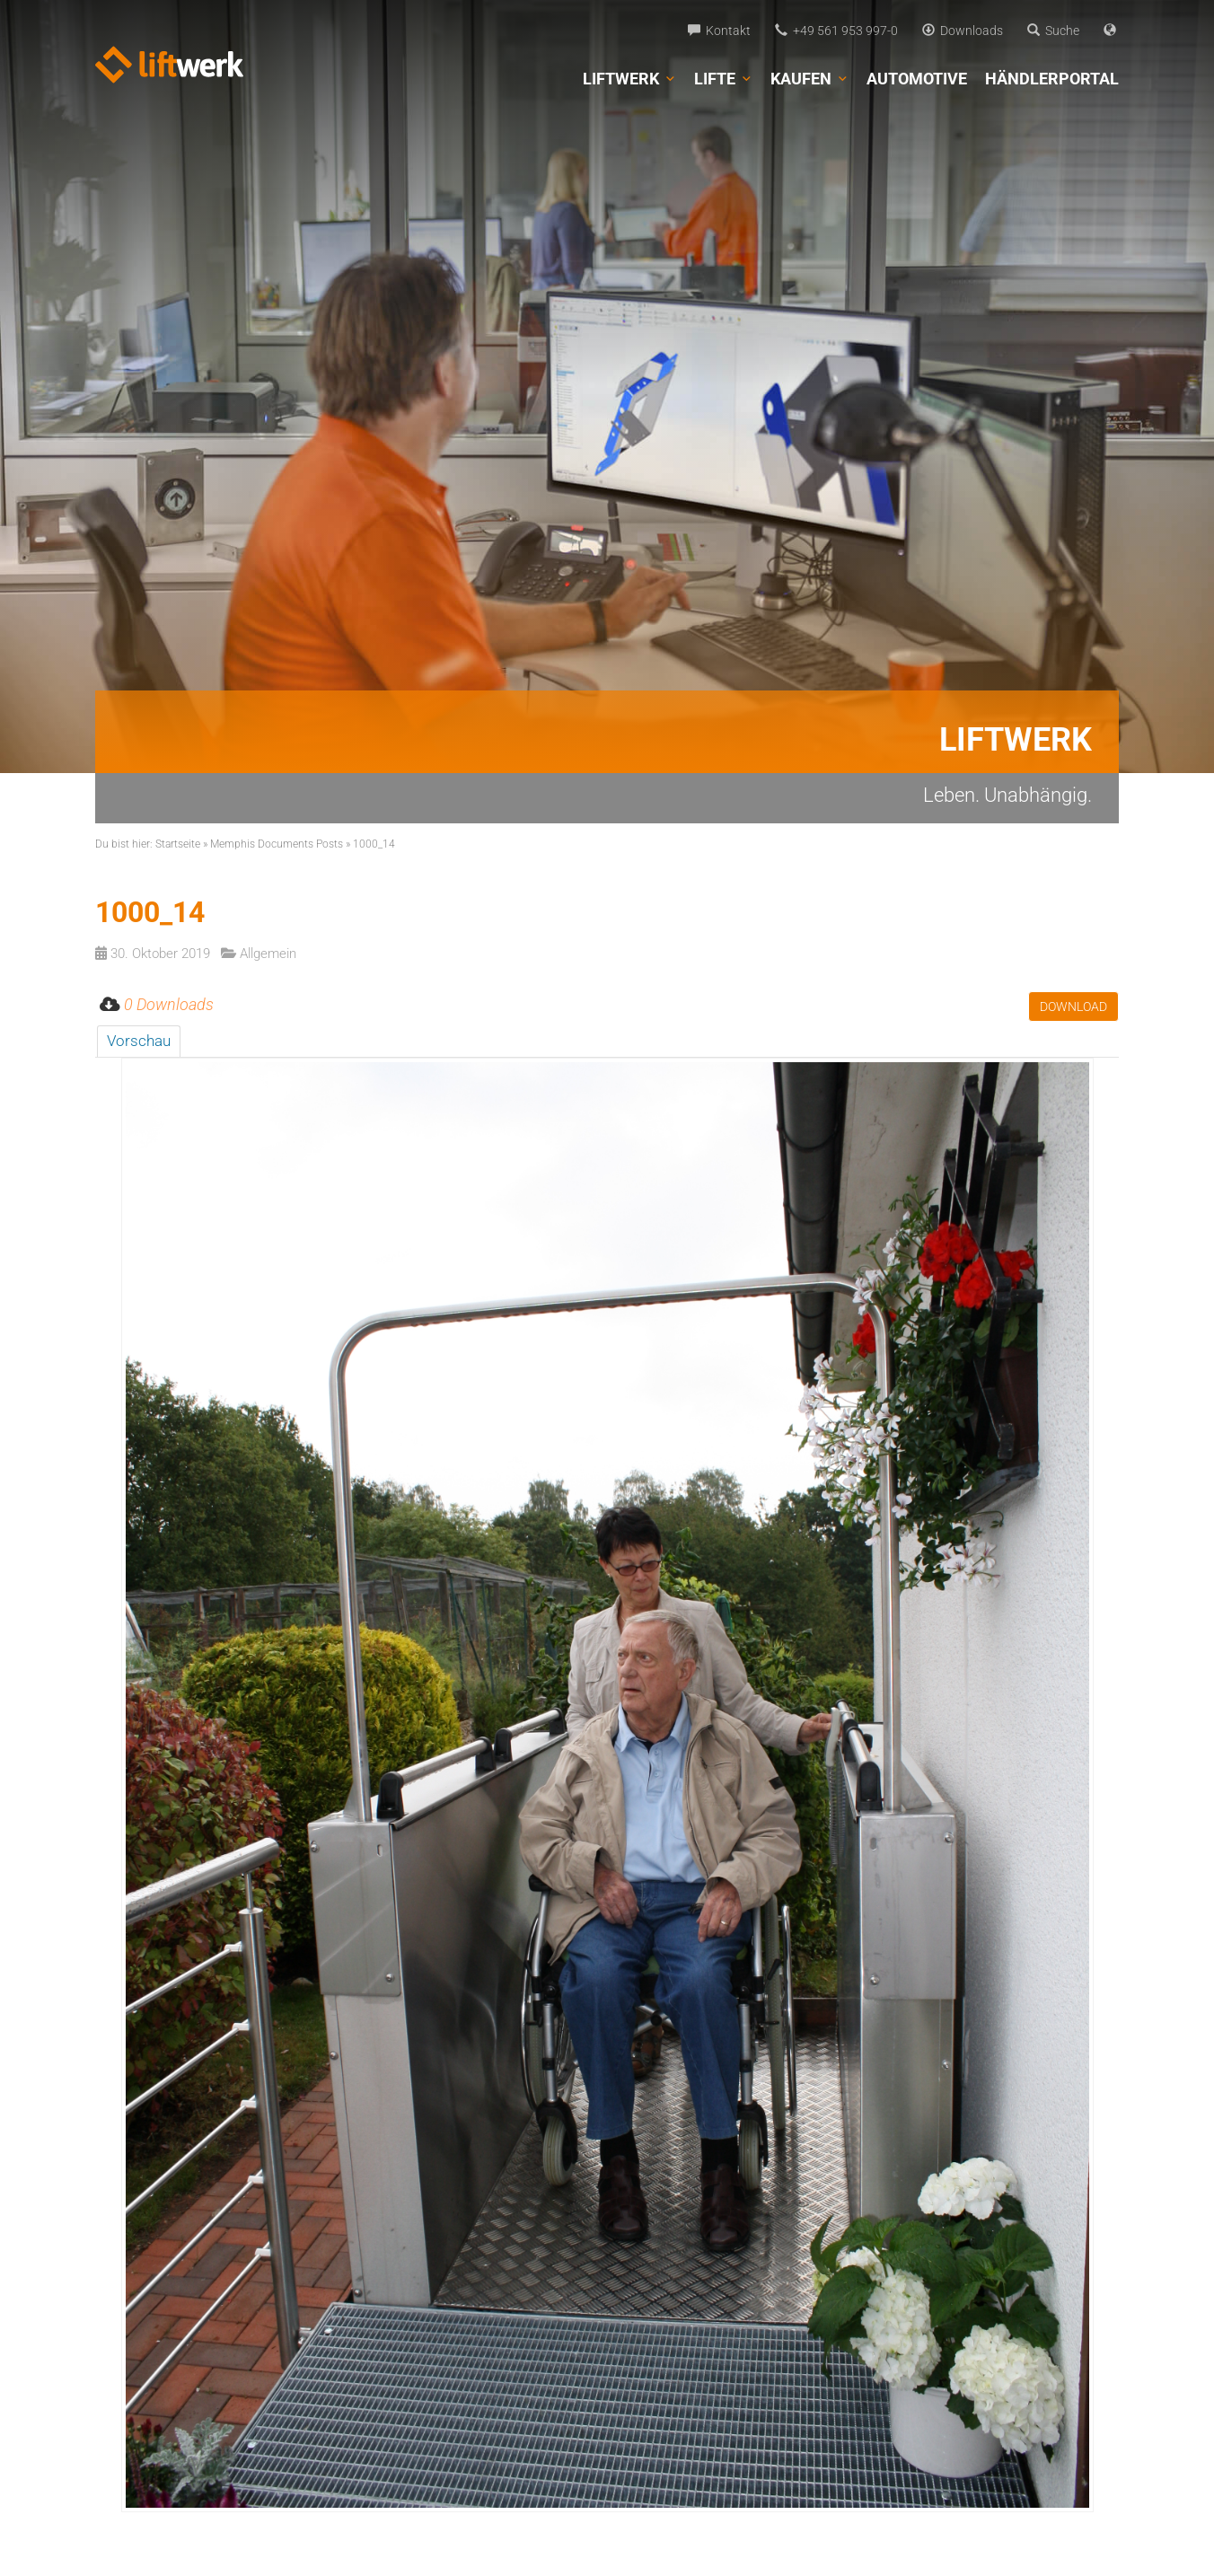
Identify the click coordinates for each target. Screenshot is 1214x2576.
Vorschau (139, 1041)
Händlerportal (1052, 78)
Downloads (962, 30)
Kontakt (719, 30)
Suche (1053, 30)
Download (1073, 1006)
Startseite (177, 844)
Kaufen (809, 79)
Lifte (723, 79)
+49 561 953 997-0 (836, 30)
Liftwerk (629, 79)
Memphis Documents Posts (276, 844)
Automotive (917, 78)
